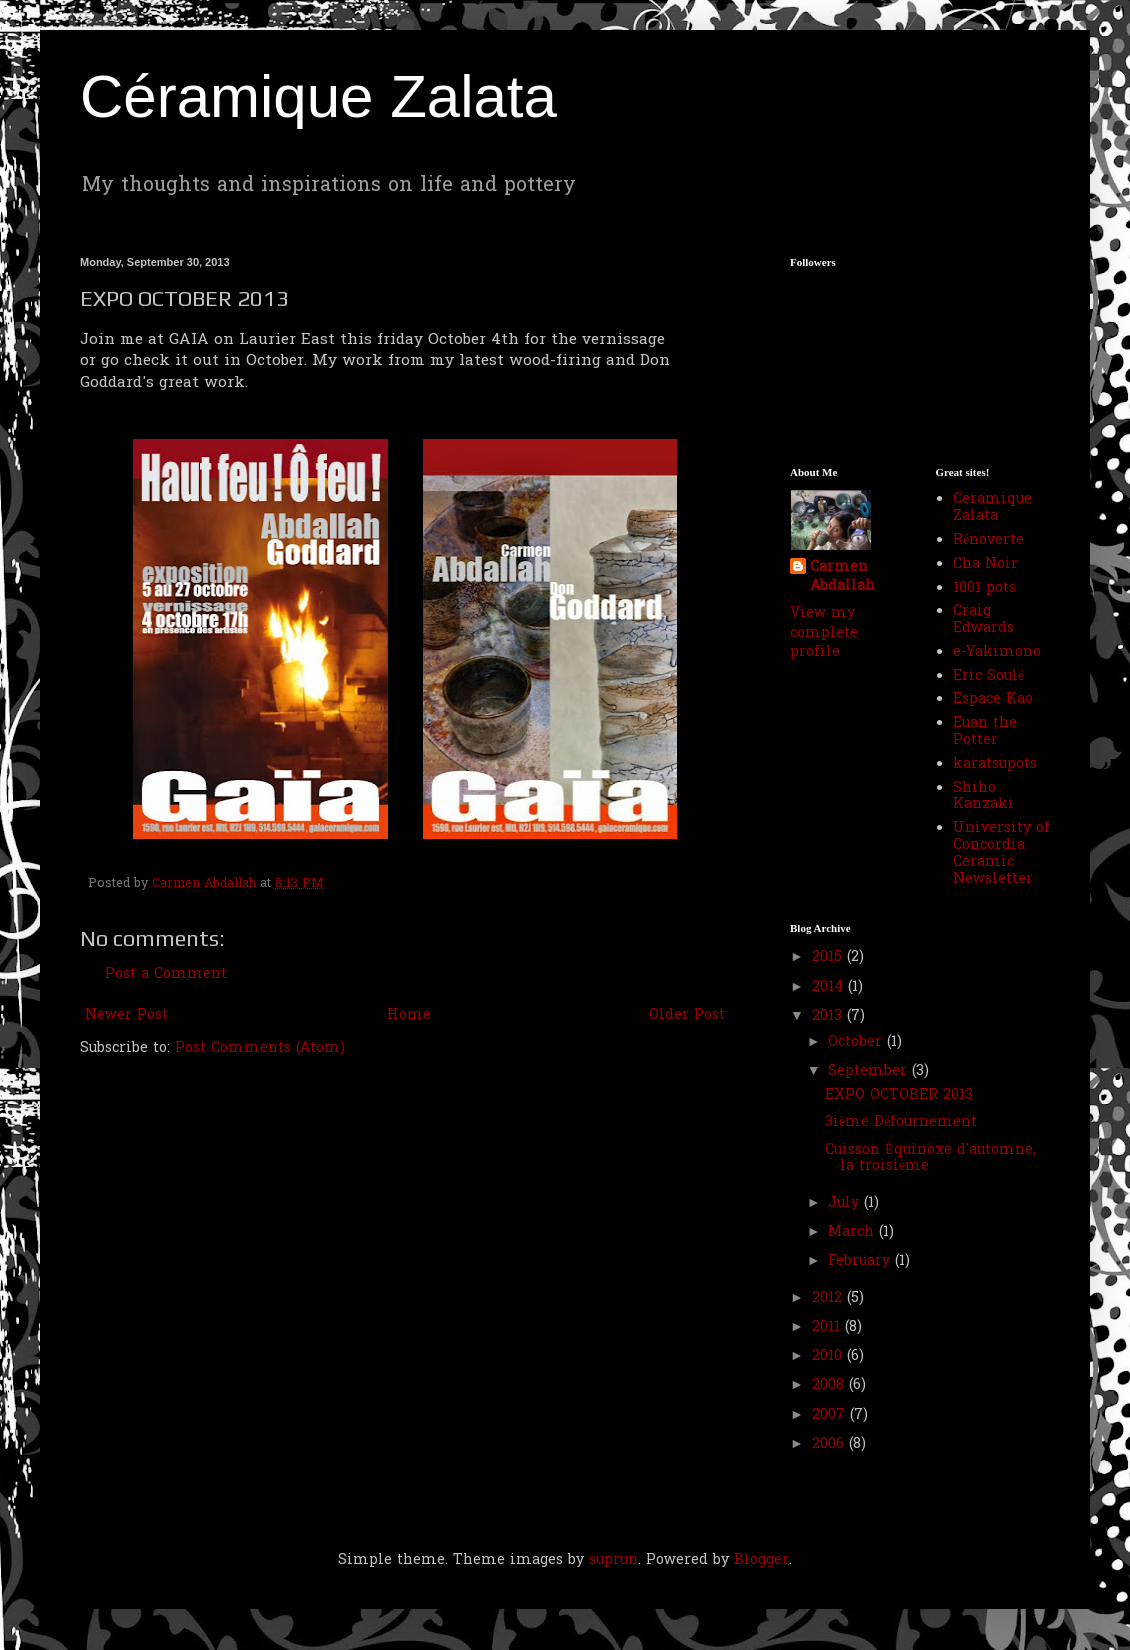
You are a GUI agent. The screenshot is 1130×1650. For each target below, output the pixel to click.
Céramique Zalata (318, 96)
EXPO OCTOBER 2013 (899, 1095)
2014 (830, 987)
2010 (829, 1356)
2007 (831, 1415)
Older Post (687, 1015)
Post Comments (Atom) (260, 1048)
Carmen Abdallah (842, 577)
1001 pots (984, 588)
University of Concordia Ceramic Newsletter (1001, 853)
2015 (829, 957)
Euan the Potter (985, 732)
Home (409, 1015)
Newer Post (126, 1015)
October (857, 1042)
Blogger (761, 1560)
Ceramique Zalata (992, 508)
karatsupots (995, 764)
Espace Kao (993, 699)
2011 (828, 1327)
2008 (830, 1385)
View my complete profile (824, 633)
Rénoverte (988, 540)
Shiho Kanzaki (983, 797)
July (846, 1203)
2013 (829, 1016)
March (853, 1232)
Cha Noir (985, 564)
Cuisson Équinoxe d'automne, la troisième (930, 1159)
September (870, 1071)
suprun (613, 1560)
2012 (829, 1298)
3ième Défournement (901, 1122)
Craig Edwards (983, 620)
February (861, 1261)
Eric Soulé (988, 676)
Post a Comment (166, 974)
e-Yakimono (997, 652)
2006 (830, 1444)
